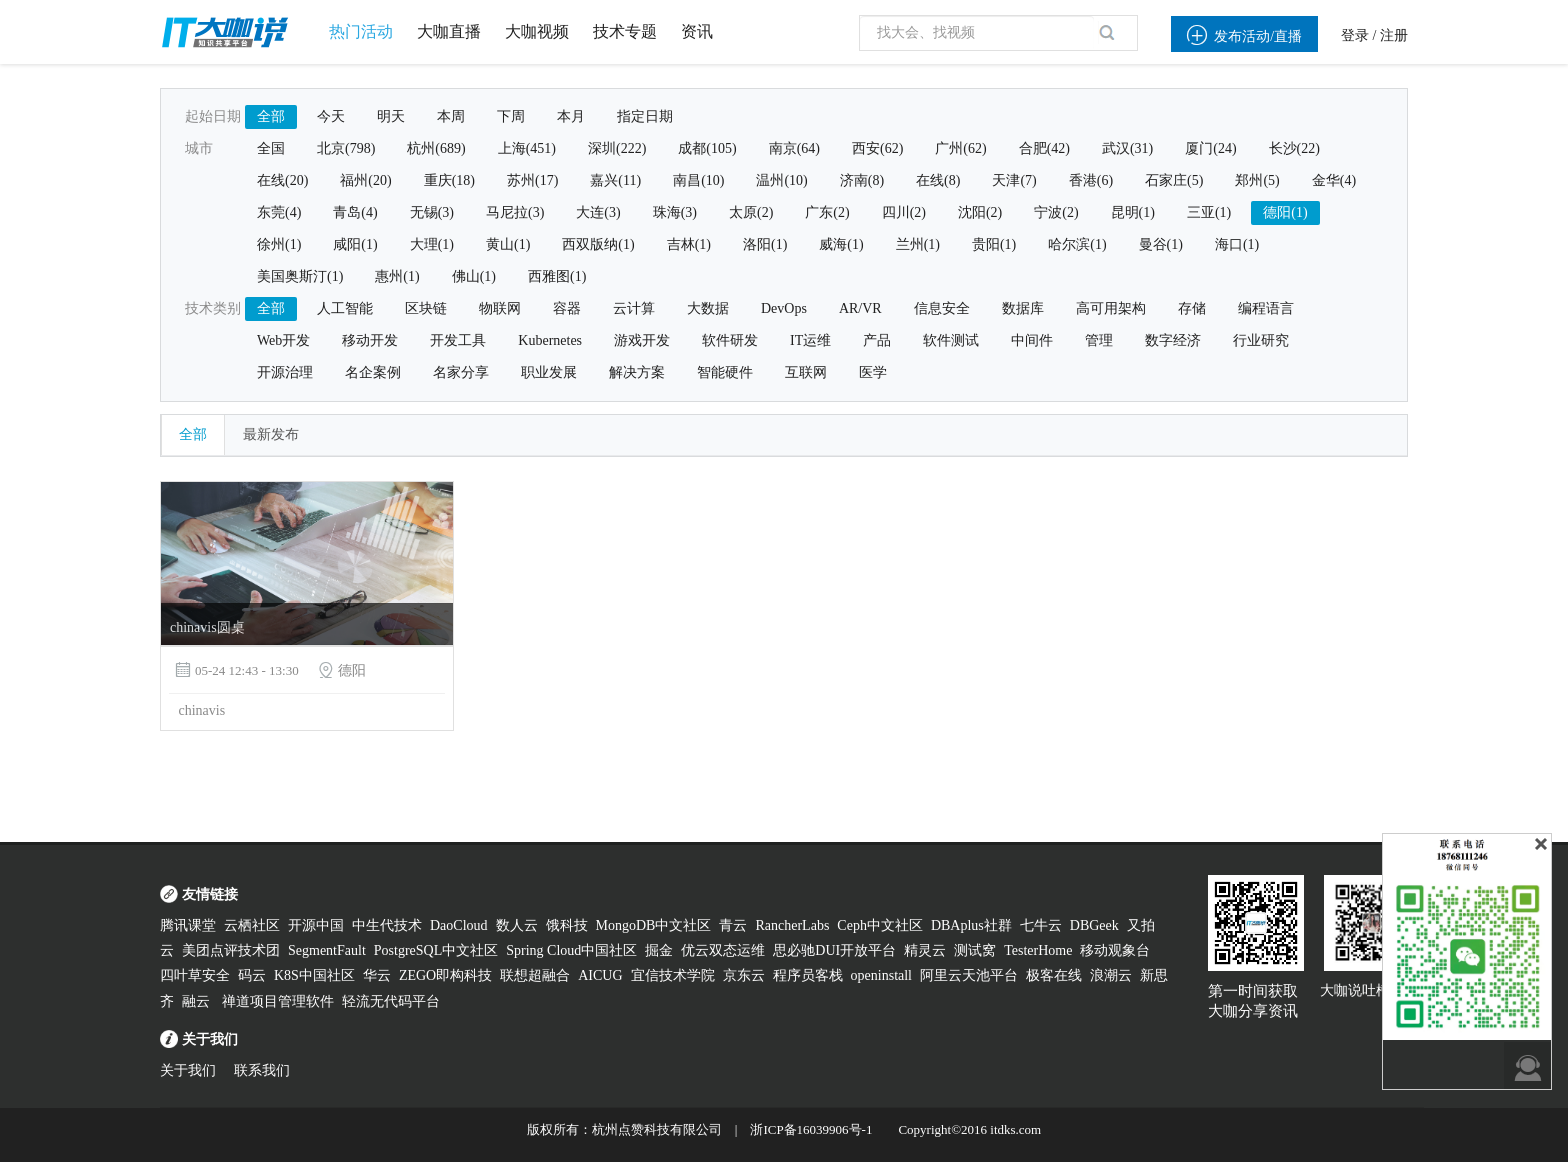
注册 (1394, 35)
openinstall (881, 975)
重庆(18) (449, 180)
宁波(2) (1056, 212)
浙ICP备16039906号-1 (811, 1129)
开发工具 (458, 340)
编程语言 (1266, 308)
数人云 (517, 925)
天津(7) (1014, 180)
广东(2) (827, 212)
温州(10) (781, 180)
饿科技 (567, 925)
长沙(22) (1294, 148)
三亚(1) (1209, 212)
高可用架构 (1111, 308)
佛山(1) (474, 276)
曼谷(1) (1161, 244)
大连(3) (598, 212)
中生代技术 (387, 925)
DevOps (784, 308)
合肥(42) (1044, 148)
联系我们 (262, 1070)
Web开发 (283, 340)
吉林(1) (689, 244)
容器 (567, 308)
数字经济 (1173, 340)
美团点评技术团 (231, 950)
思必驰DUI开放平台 (834, 950)
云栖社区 (252, 925)
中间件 (1032, 340)
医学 (873, 372)
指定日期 (645, 116)
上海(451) (527, 148)
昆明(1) (1133, 212)
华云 (377, 975)
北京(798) (346, 148)
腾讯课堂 (188, 925)
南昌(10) (698, 180)
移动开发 (370, 340)
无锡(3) (432, 212)
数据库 (1023, 308)
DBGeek (1094, 925)
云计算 (634, 308)
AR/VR (860, 308)
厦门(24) (1210, 148)
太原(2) (751, 212)
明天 (391, 116)
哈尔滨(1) (1077, 244)
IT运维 (810, 340)
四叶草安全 (195, 975)
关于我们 (188, 1070)
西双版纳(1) (598, 244)
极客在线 (1054, 975)
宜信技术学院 (673, 975)
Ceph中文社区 (880, 925)
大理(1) (432, 244)
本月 (571, 116)
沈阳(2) (980, 212)
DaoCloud (459, 925)
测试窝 (975, 950)
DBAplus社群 (971, 925)
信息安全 (942, 308)
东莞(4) (279, 212)
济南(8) (862, 180)
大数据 (708, 308)
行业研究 (1261, 340)
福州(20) (365, 180)
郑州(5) (1257, 180)
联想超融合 (535, 975)
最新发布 (271, 434)
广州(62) (960, 148)
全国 (271, 148)
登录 (1355, 35)
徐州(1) (279, 244)
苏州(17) (532, 180)
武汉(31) (1127, 148)
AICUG (600, 975)
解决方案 (637, 372)
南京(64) (794, 148)
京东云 (744, 975)
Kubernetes (550, 340)
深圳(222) (617, 148)
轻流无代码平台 (391, 1001)
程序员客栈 (808, 975)
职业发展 (549, 372)
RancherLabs (792, 925)
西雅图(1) (557, 276)
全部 (271, 116)
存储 (1192, 308)
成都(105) (707, 148)
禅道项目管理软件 (278, 1001)
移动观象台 (1115, 950)
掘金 (659, 950)
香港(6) (1091, 180)
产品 (877, 340)
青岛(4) (355, 212)
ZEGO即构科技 (445, 975)
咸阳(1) (355, 244)
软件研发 (730, 340)
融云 (198, 1001)
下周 (511, 116)
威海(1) (841, 244)
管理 (1099, 340)
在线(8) (938, 180)
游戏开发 (642, 340)
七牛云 (1041, 925)
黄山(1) (508, 244)
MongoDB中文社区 (654, 925)
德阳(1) (1285, 212)
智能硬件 (725, 372)
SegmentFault (327, 950)
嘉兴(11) (615, 180)
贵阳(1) (994, 244)
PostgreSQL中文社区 (436, 950)
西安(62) (877, 148)
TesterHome (1038, 950)
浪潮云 (1111, 975)
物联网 (500, 308)
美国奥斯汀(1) (300, 276)
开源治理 (285, 372)
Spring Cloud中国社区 (571, 950)
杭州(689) (436, 148)
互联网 (806, 372)
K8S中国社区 (314, 975)
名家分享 (461, 372)
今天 (331, 116)
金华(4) (1334, 180)
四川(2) (904, 212)
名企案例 (373, 372)
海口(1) (1237, 244)
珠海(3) (675, 212)
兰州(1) (918, 244)
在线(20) (282, 180)
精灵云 (925, 950)
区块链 (426, 308)
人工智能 (345, 308)
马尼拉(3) (515, 212)
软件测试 (951, 340)
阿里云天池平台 (969, 975)
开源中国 (316, 925)
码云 (252, 975)
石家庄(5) (1174, 180)
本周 (451, 116)
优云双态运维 (723, 950)
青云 (733, 925)
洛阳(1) (765, 244)
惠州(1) (397, 276)
